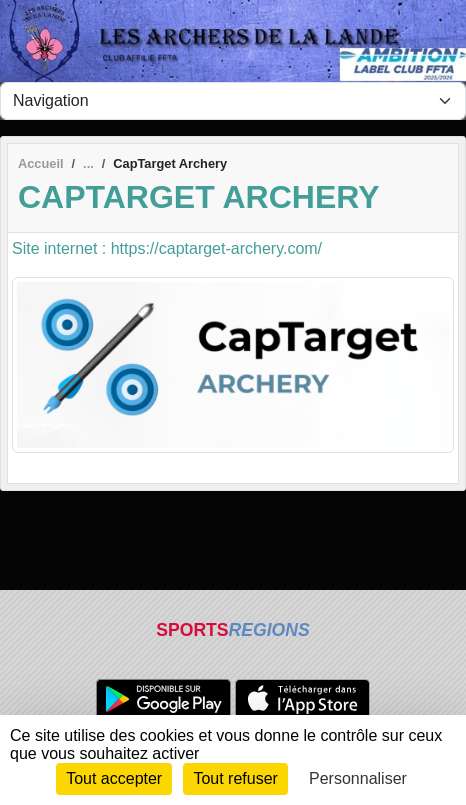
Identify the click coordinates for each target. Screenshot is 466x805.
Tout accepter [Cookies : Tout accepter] (114, 778)
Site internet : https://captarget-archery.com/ (167, 248)
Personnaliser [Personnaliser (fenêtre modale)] (358, 778)
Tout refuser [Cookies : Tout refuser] (235, 778)
